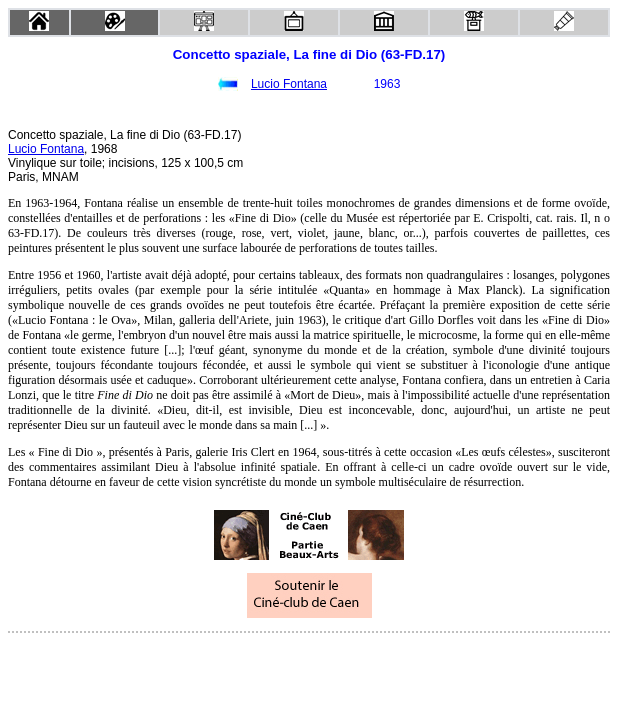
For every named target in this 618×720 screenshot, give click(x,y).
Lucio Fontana (289, 84)
